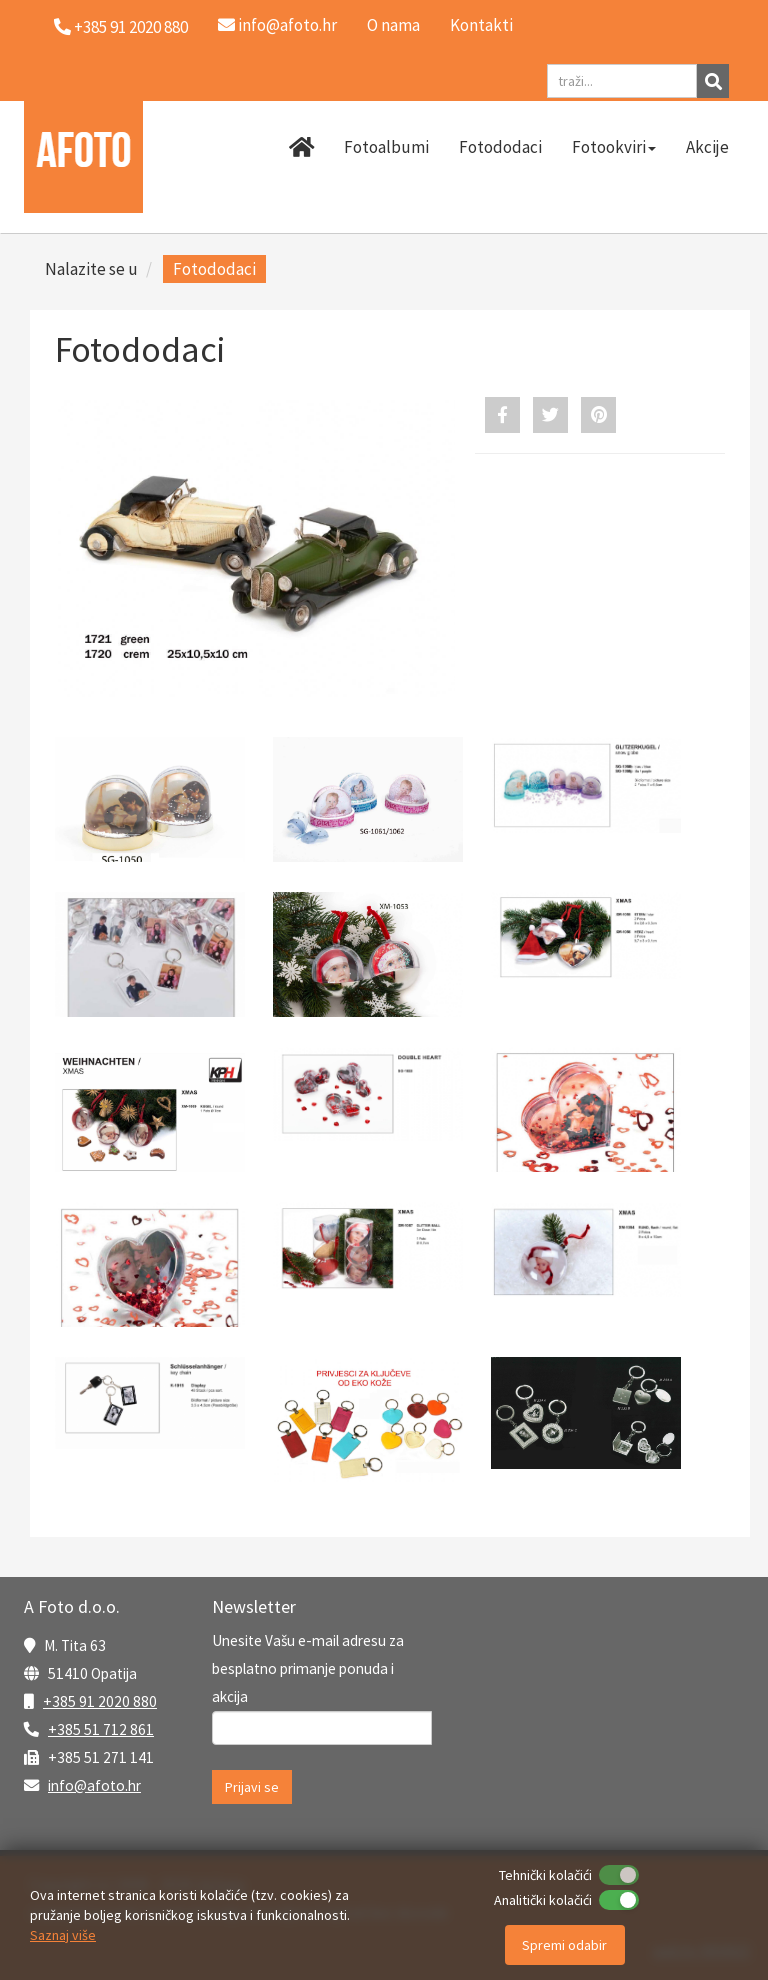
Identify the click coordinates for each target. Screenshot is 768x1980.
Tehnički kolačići (545, 1875)
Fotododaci (500, 147)
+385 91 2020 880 (100, 1701)
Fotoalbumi (386, 147)
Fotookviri (614, 147)
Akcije (707, 147)
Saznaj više (63, 1935)
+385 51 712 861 (101, 1729)
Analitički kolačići (543, 1900)
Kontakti (481, 25)
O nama (393, 25)
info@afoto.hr (277, 25)
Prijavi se (252, 1787)
